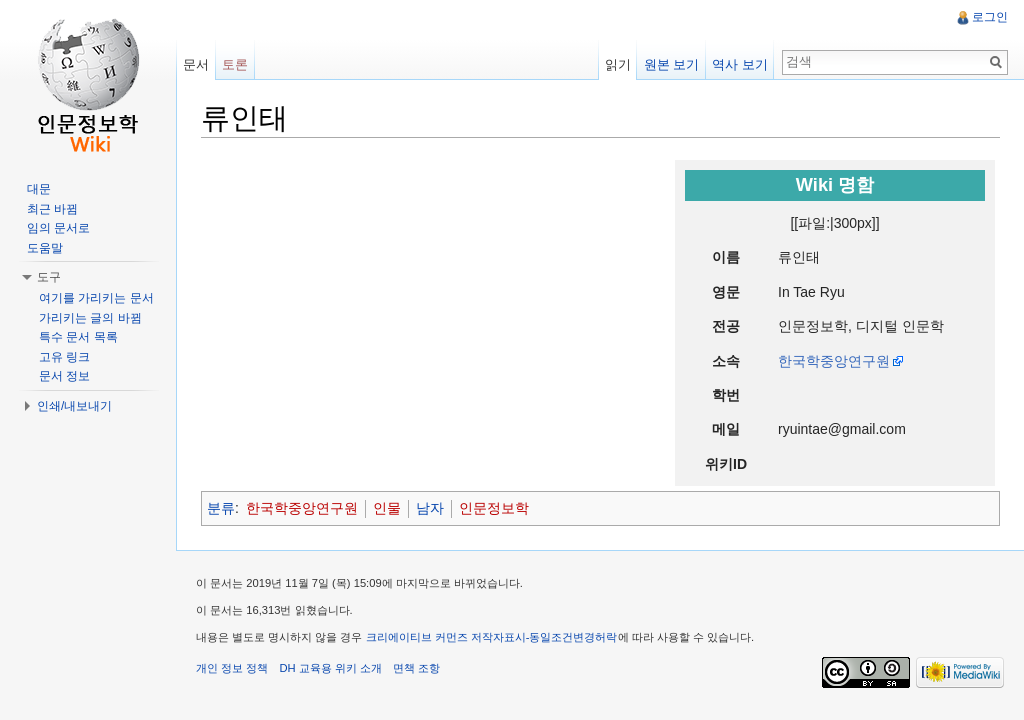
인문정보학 (494, 508)
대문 (39, 189)
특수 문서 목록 (78, 337)
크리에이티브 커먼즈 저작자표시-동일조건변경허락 (492, 637)
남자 (430, 508)
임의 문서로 (58, 228)
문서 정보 (64, 376)
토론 (235, 64)
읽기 (618, 64)
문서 (196, 64)
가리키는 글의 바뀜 (90, 318)
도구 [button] (49, 277)
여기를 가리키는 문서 (96, 298)
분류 (221, 508)
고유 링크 (64, 357)
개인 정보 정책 (232, 668)
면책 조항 (416, 668)
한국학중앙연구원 (834, 361)
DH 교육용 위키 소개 (330, 668)
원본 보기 (672, 64)
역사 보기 (740, 64)
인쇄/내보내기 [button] (74, 406)
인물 (387, 508)
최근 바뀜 (52, 209)
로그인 (990, 17)
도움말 (45, 248)
